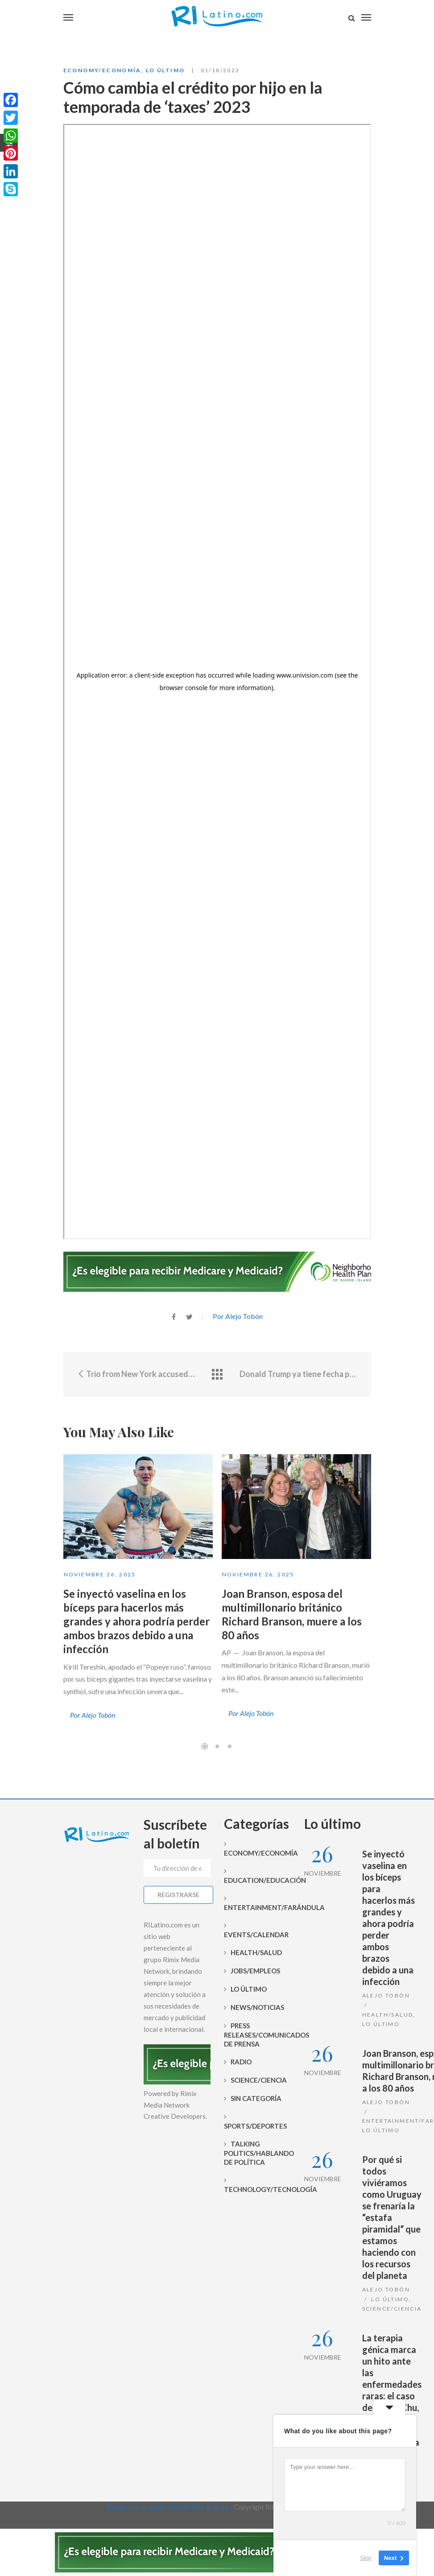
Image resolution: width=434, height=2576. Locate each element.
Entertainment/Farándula (257, 1907)
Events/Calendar (256, 1935)
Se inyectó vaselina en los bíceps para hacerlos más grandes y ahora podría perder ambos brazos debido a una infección (136, 1621)
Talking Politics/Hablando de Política (257, 2153)
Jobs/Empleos (255, 1971)
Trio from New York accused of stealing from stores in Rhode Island (136, 1374)
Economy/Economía (102, 70)
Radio (241, 2062)
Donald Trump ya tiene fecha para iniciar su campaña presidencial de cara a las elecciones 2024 (299, 1374)
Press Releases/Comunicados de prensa (257, 2035)
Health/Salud (256, 1952)
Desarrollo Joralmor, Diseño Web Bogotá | (170, 2507)
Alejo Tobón (386, 1995)
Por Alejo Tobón (238, 1316)
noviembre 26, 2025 (100, 1574)
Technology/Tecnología (257, 2189)
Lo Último (165, 70)
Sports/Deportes (255, 2126)
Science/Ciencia (259, 2080)
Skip (366, 2558)
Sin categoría (256, 2098)
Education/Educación (257, 1880)
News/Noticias (257, 2007)
